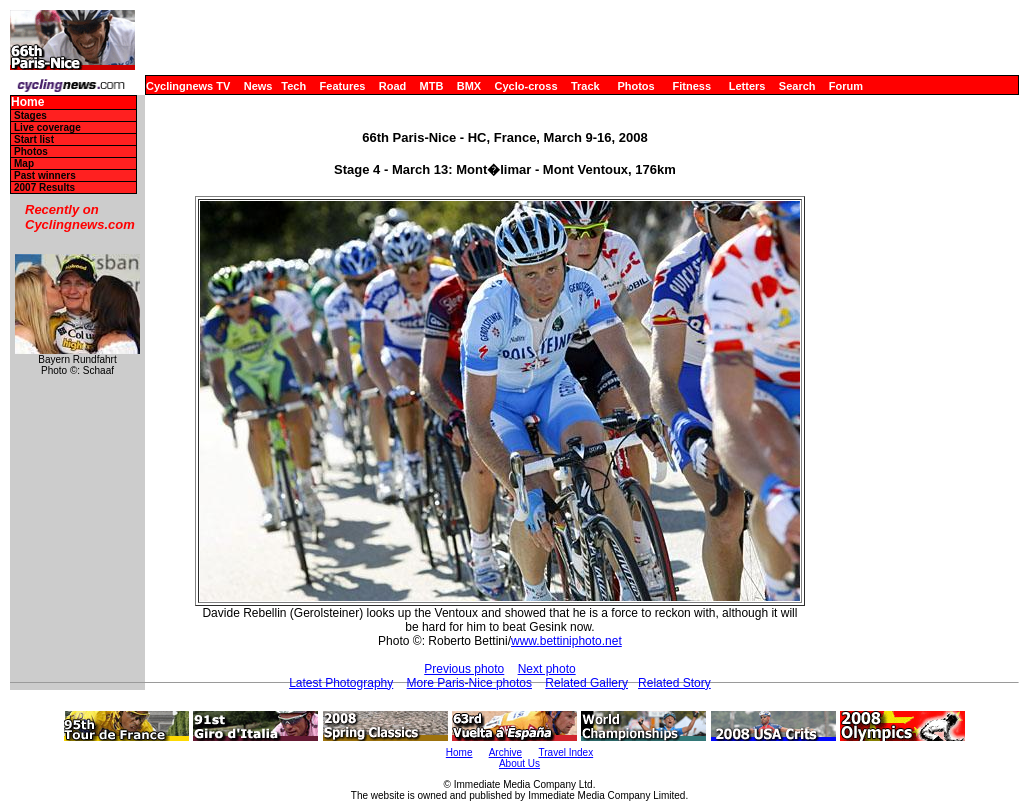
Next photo (547, 669)
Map (24, 163)
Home (27, 102)
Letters (747, 86)
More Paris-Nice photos (469, 683)
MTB (432, 86)
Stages (30, 115)
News (258, 86)
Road (393, 86)
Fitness (691, 86)
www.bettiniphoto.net (566, 641)
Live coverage (47, 127)
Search (797, 86)
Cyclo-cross (526, 86)
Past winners (45, 175)
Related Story (674, 683)
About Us (519, 763)
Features (343, 86)
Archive (505, 752)
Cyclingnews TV (188, 86)
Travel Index (566, 752)
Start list (34, 139)
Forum (846, 86)
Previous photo (464, 669)
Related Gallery (586, 683)
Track (585, 86)
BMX (469, 86)
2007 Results (44, 187)
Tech (293, 86)
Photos (635, 86)
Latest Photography (341, 683)
